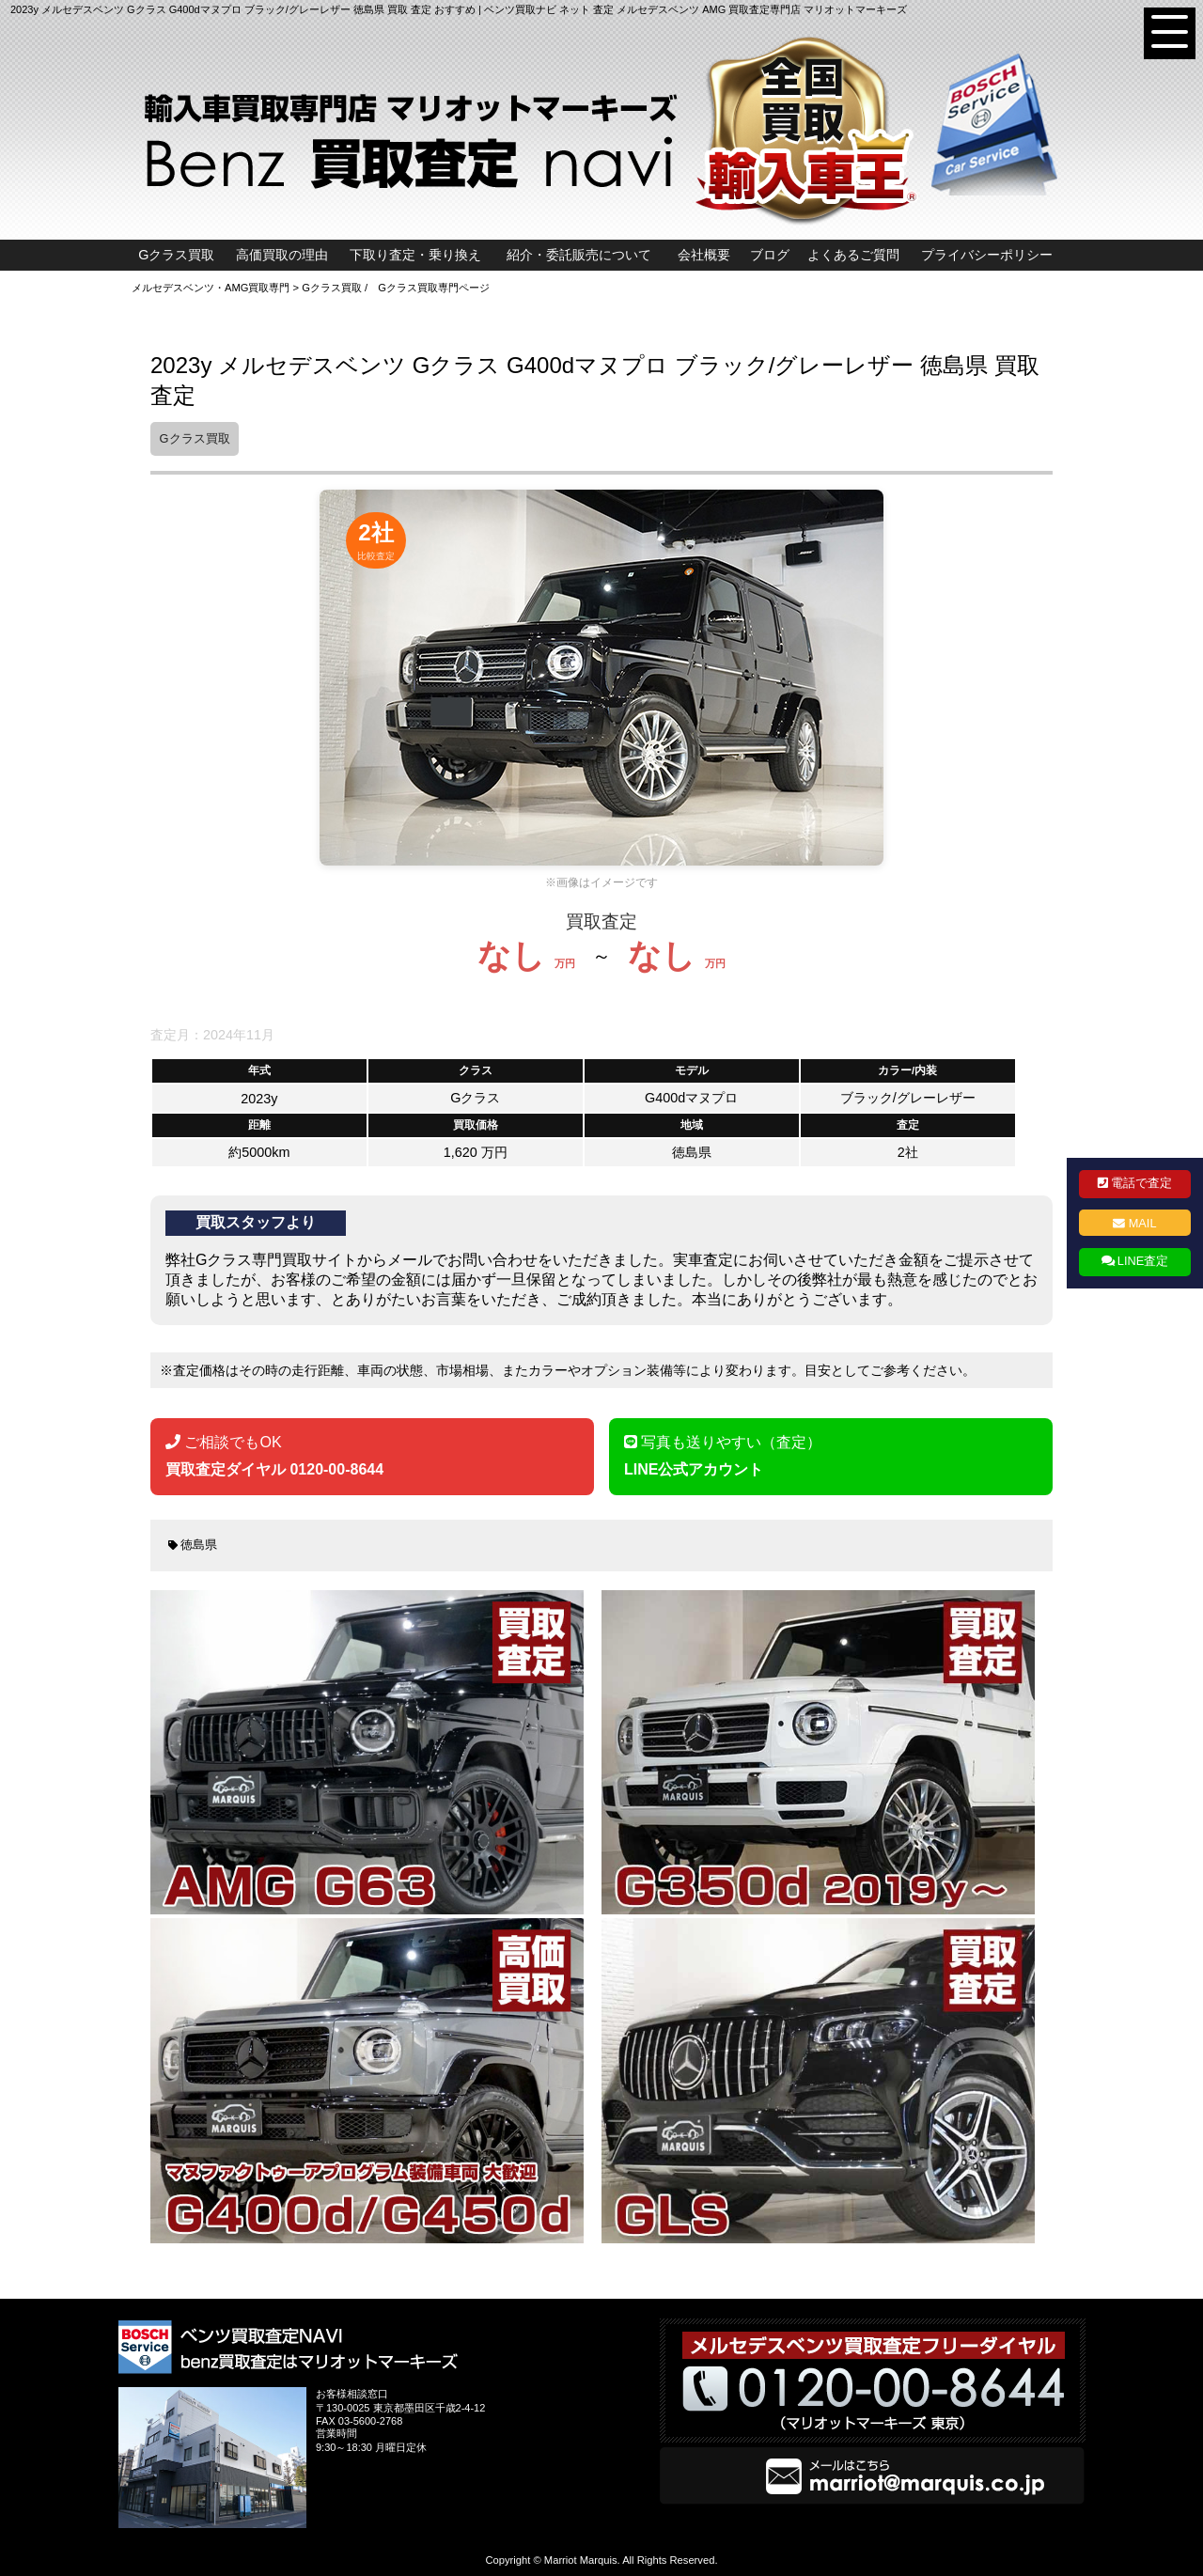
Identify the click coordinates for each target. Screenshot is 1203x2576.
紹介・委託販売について (579, 254)
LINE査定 (1142, 1261)
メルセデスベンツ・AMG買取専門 (210, 287)
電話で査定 (1141, 1183)
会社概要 (704, 254)
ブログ (769, 254)
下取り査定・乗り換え (415, 254)
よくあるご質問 (853, 254)
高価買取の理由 (282, 254)
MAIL (1143, 1223)
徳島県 (198, 1545)
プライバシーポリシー (987, 254)
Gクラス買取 (176, 254)
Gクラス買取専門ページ (434, 287)
